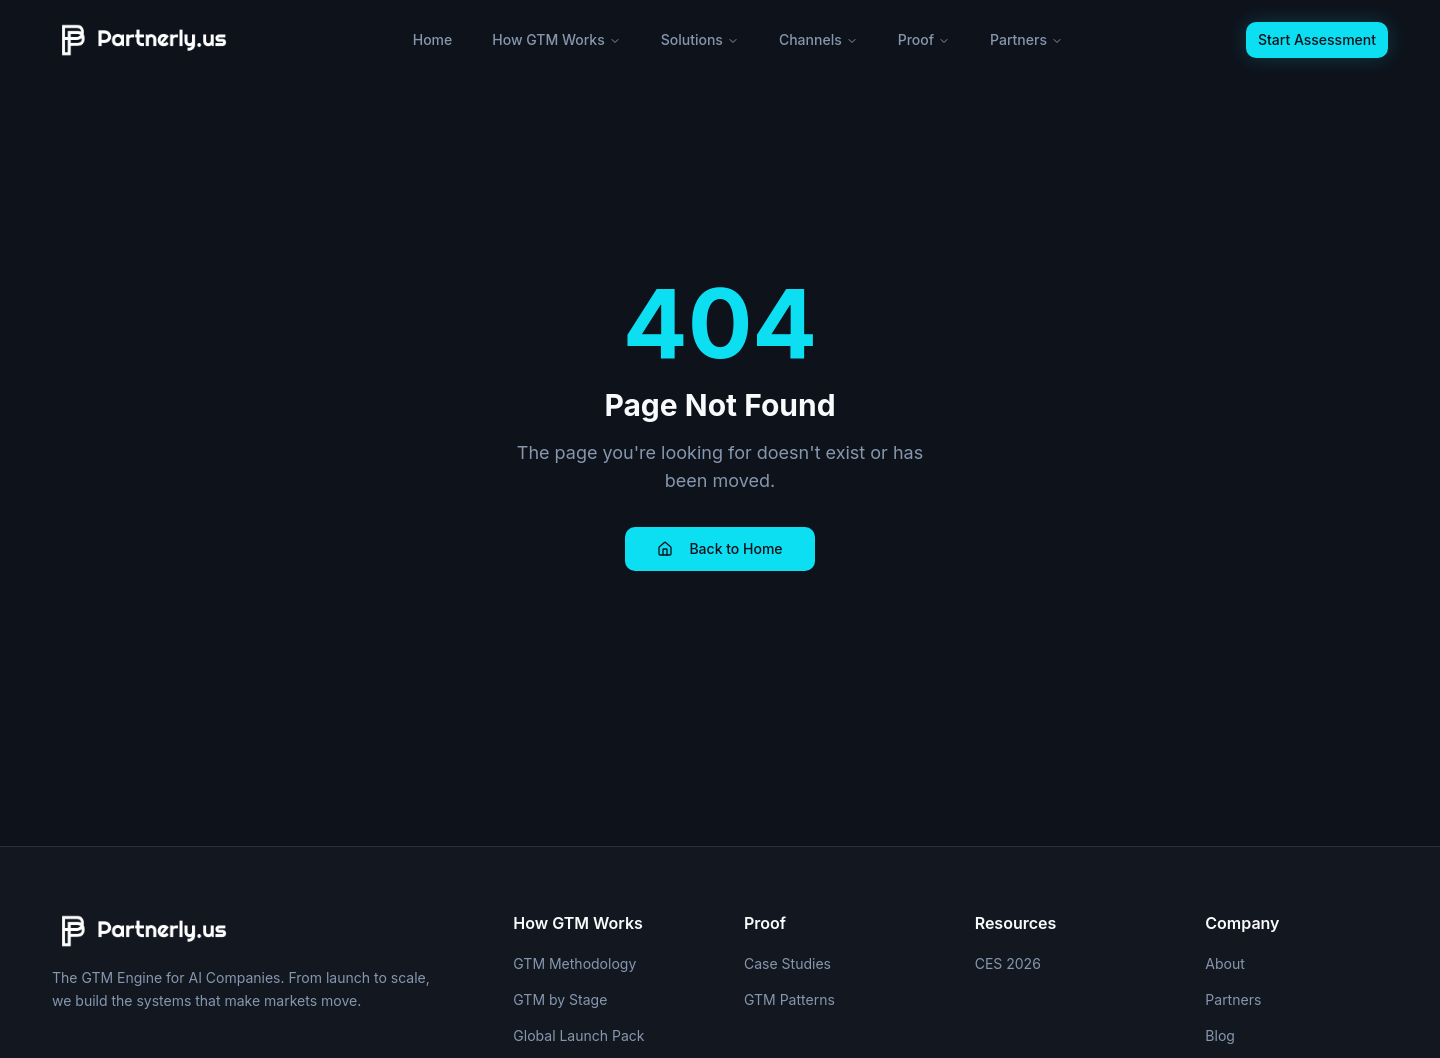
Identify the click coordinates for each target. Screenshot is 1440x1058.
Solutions (700, 39)
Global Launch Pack (578, 1035)
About (1224, 963)
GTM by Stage (560, 999)
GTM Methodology (574, 963)
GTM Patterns (789, 999)
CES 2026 (1008, 963)
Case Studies (787, 963)
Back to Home (719, 548)
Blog (1220, 1035)
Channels (818, 39)
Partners (1026, 39)
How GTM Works (556, 39)
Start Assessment (1317, 39)
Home (433, 39)
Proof (924, 39)
